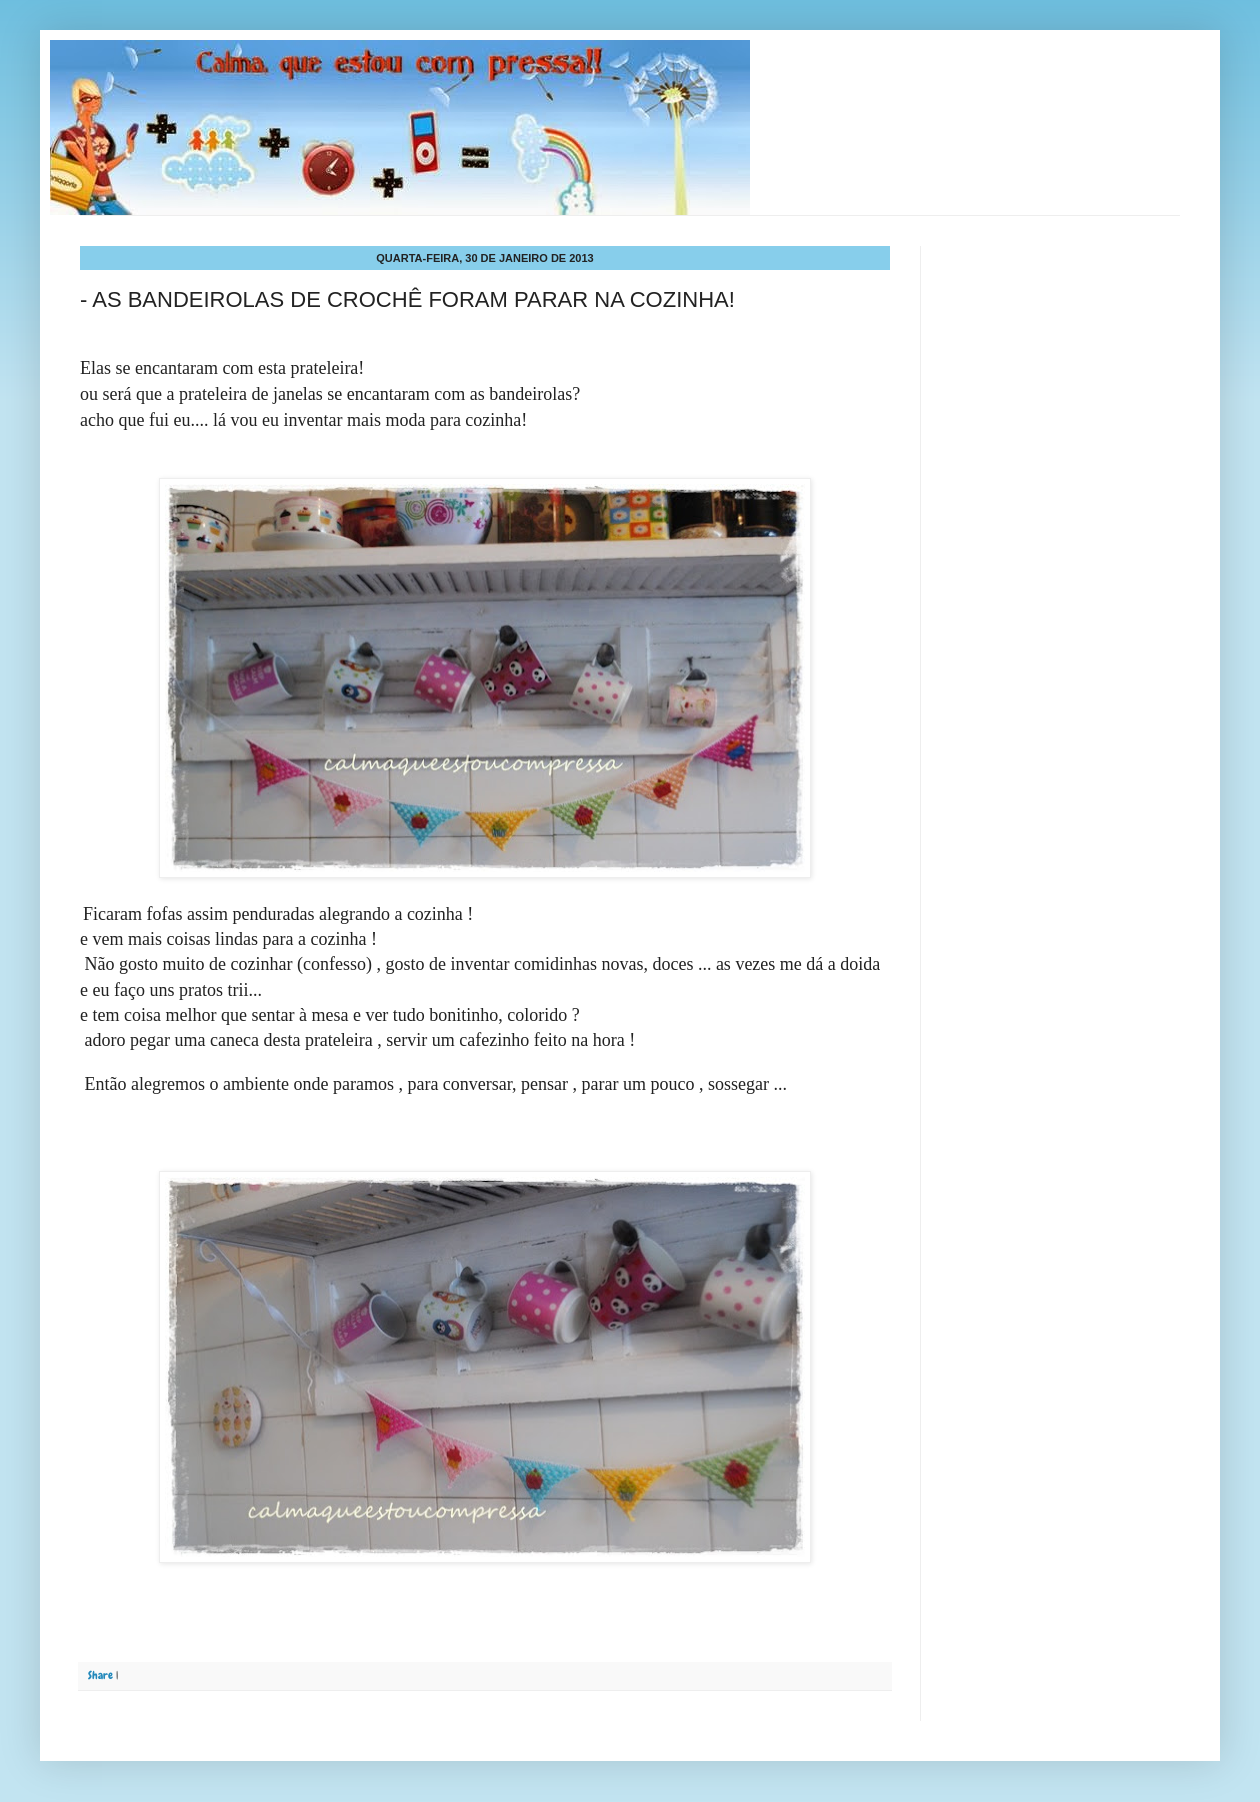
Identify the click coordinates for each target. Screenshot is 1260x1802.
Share (100, 1675)
